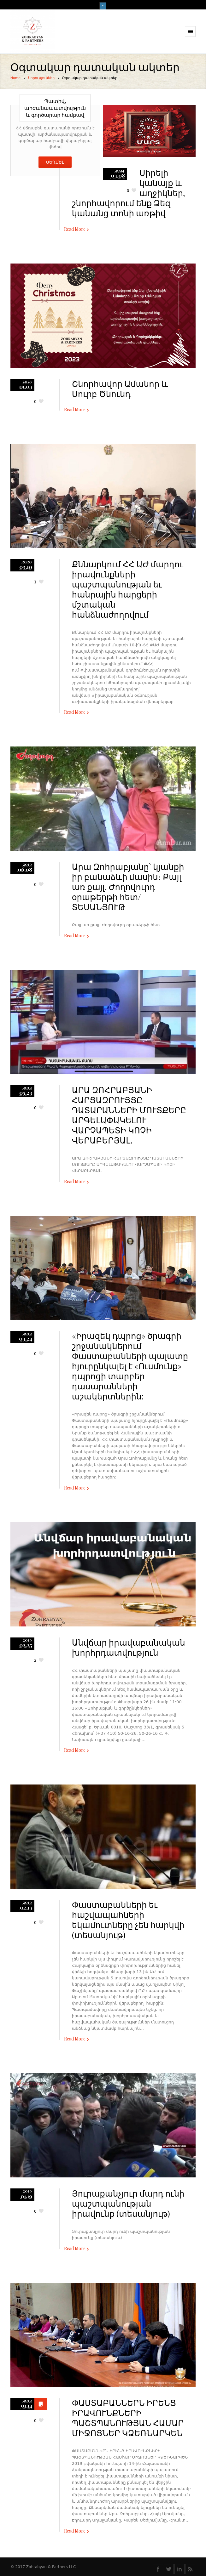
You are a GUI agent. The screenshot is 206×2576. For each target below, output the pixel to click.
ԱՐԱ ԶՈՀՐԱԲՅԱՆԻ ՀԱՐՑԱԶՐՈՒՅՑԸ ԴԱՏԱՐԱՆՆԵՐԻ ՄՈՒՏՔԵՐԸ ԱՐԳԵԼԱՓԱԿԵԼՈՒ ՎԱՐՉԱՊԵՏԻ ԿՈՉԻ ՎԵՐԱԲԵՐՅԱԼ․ (129, 1115)
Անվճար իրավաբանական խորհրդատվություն (128, 1647)
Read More (74, 229)
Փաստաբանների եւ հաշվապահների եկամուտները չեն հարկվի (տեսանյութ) (128, 1919)
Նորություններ (41, 78)
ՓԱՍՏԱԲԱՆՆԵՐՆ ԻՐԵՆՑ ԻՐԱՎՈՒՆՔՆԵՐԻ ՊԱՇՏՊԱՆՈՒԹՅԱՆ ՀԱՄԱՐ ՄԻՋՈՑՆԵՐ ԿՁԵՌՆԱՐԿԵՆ (128, 2417)
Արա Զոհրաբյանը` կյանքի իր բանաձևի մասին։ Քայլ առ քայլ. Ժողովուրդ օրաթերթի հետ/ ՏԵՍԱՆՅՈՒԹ (128, 886)
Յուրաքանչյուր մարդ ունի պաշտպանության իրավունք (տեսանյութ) (128, 2203)
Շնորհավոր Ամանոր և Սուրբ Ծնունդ (120, 388)
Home (15, 78)
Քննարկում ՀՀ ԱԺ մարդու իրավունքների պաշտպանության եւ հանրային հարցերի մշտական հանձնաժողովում (127, 589)
